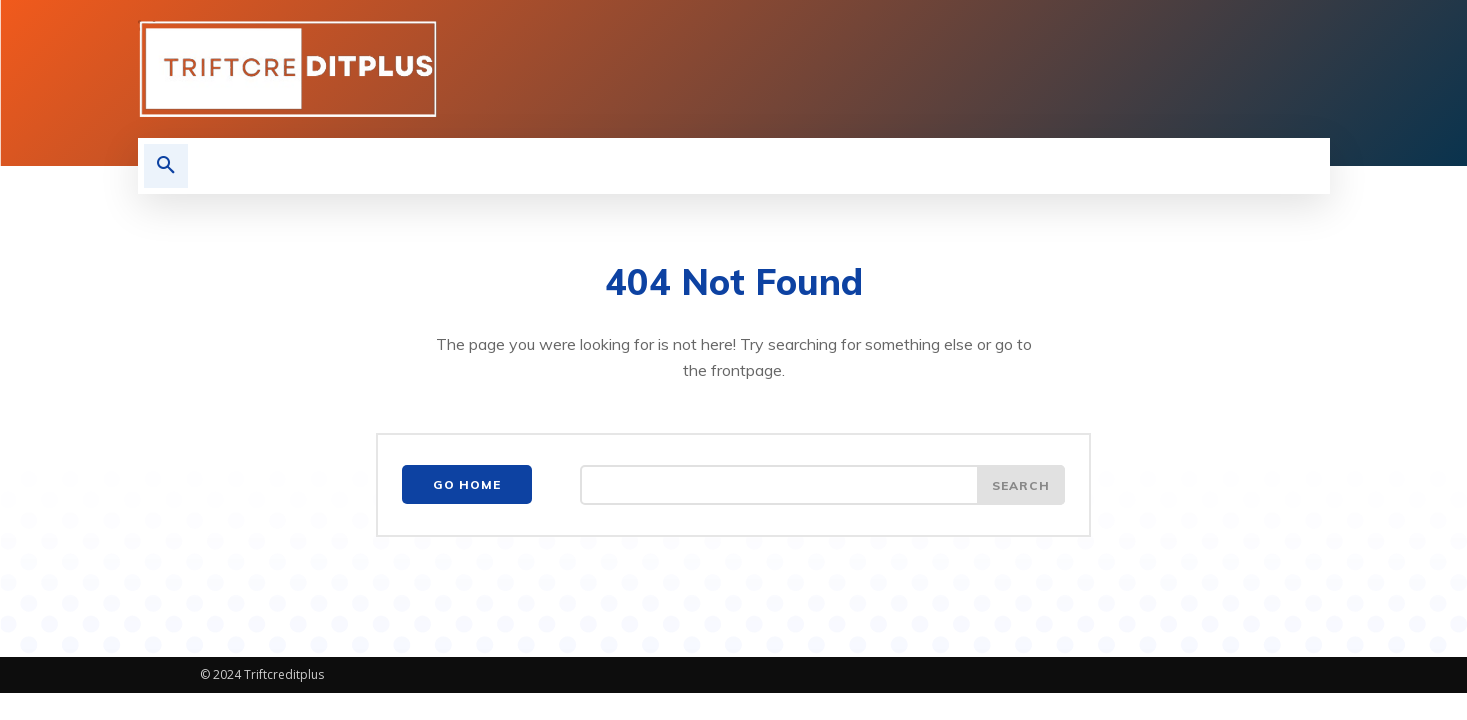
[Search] (1021, 485)
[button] (166, 166)
